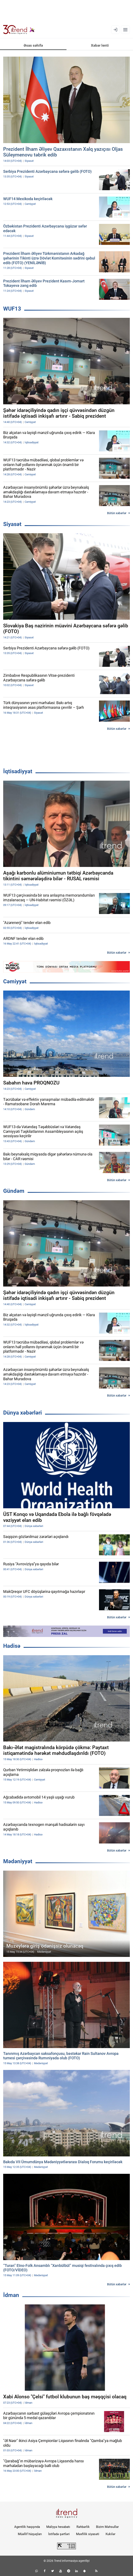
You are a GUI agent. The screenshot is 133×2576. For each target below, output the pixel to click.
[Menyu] (125, 29)
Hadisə (11, 1646)
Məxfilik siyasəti (87, 2534)
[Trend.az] (19, 29)
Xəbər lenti (100, 45)
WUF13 (12, 309)
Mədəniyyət (17, 1861)
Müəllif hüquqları (30, 2534)
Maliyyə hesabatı (58, 2527)
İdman (11, 2295)
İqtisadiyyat (17, 771)
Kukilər (110, 2534)
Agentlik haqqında (27, 2527)
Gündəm (13, 1191)
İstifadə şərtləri (59, 2534)
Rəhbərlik (83, 2527)
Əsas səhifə (33, 45)
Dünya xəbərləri (22, 1412)
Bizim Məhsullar (107, 2527)
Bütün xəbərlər (116, 513)
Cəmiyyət (15, 981)
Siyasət (12, 524)
